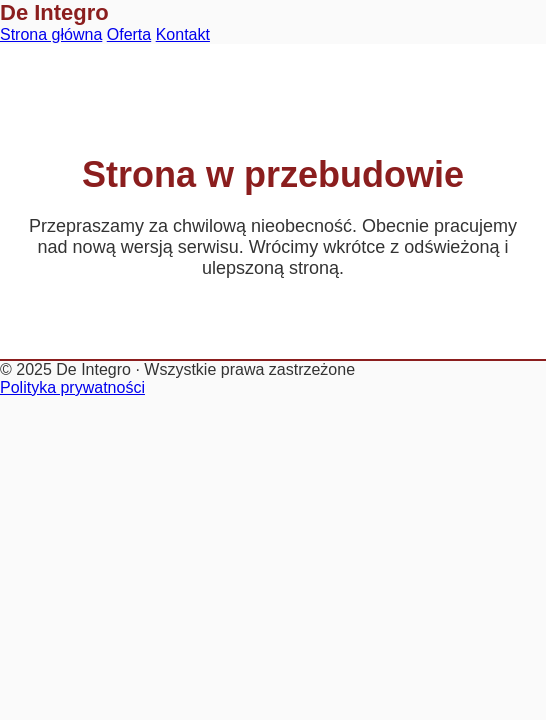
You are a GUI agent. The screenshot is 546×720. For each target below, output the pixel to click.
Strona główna (51, 34)
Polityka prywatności (72, 387)
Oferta (129, 34)
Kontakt (183, 34)
